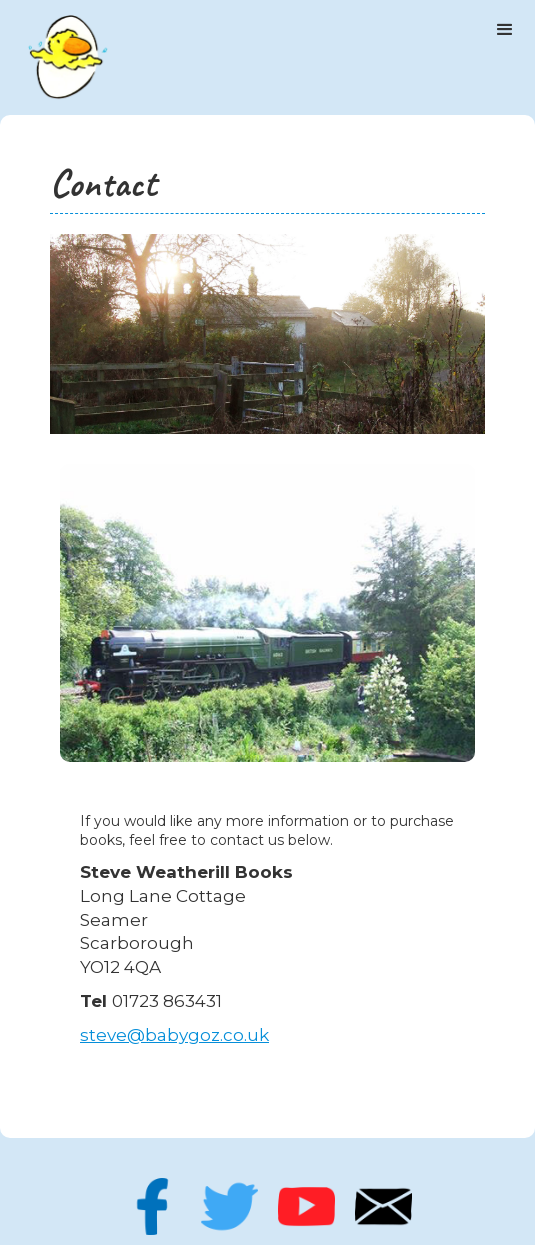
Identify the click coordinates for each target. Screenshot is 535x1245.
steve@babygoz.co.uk (174, 1035)
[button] (505, 30)
